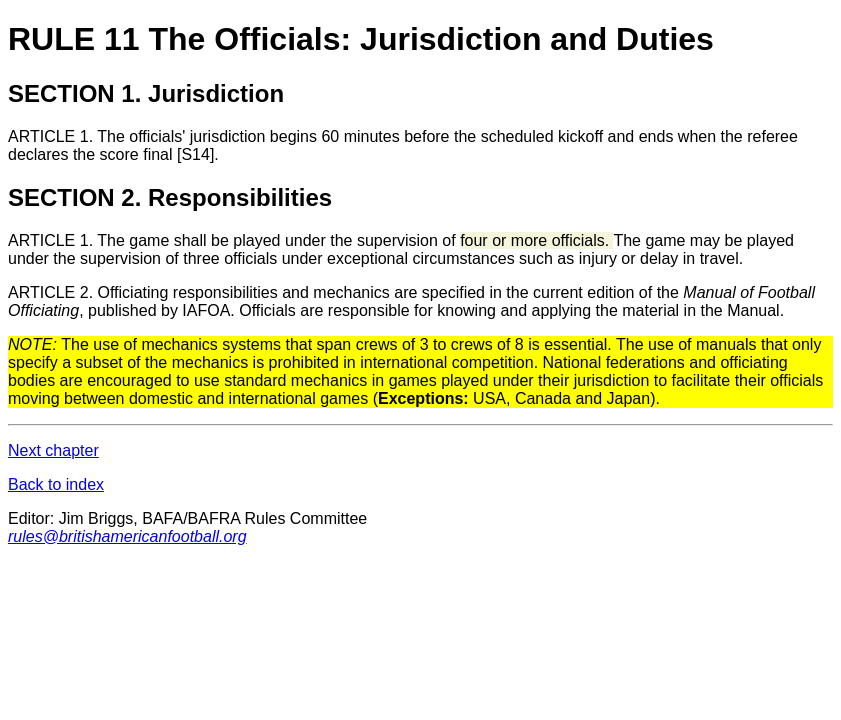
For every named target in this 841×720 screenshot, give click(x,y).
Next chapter (53, 450)
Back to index (56, 484)
